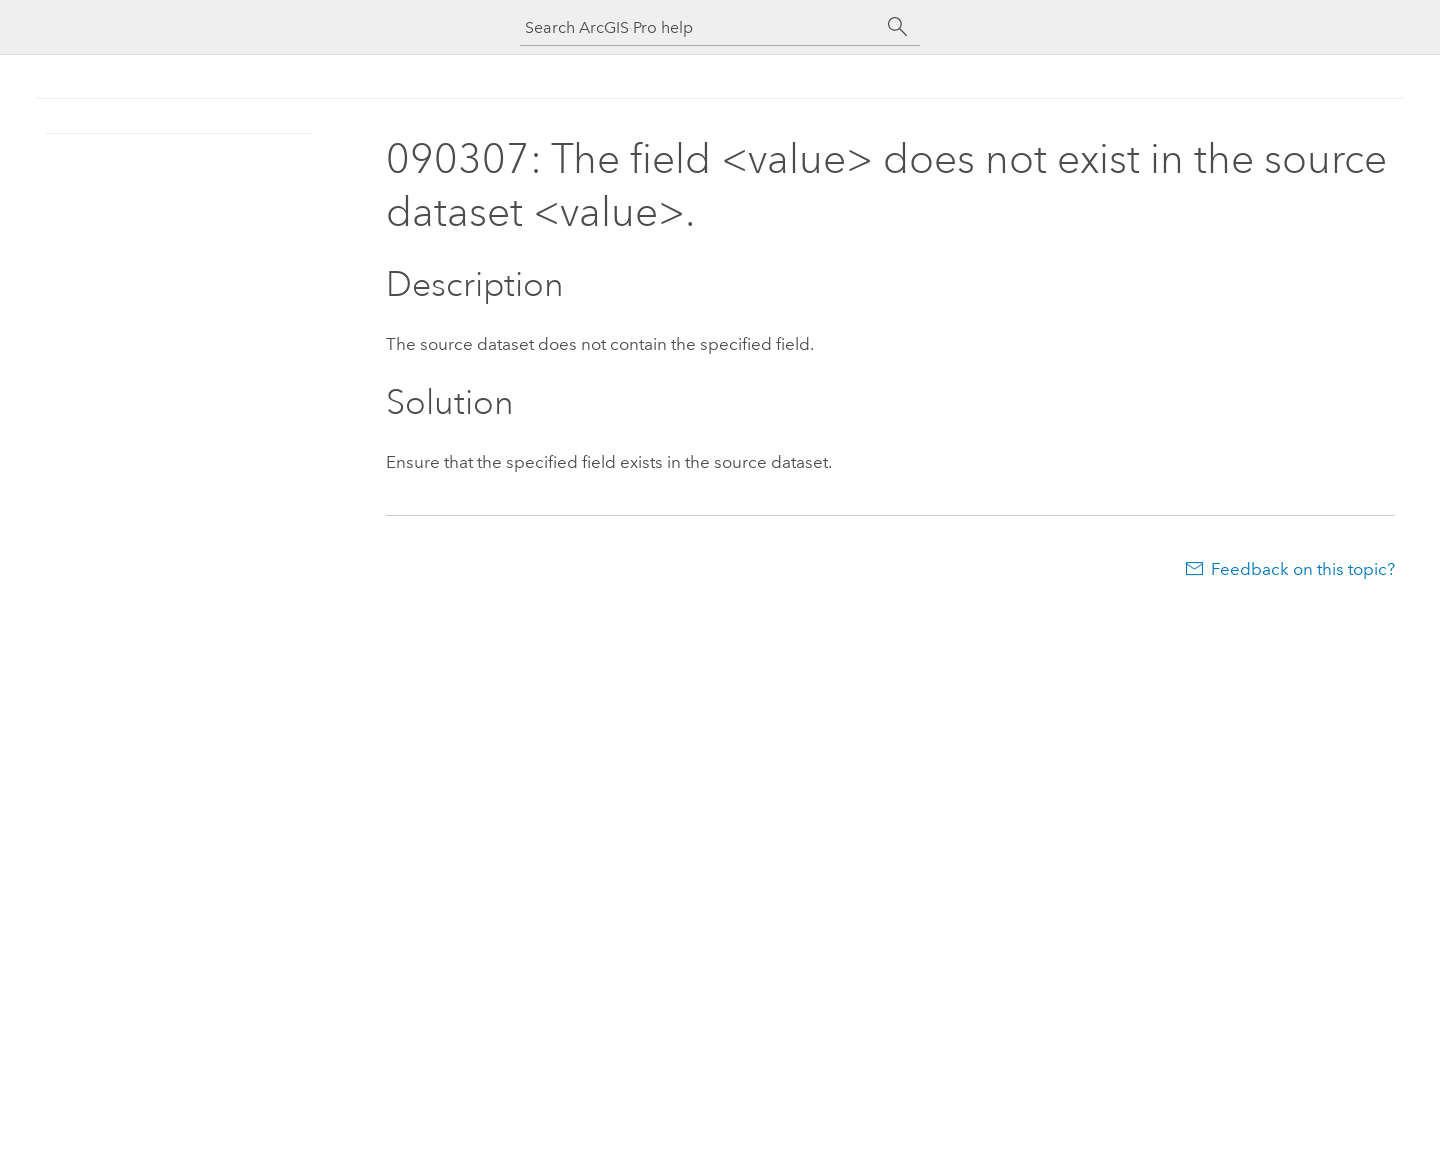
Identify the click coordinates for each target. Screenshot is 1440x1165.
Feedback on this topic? (1303, 569)
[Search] (898, 27)
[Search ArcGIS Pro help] (700, 27)
